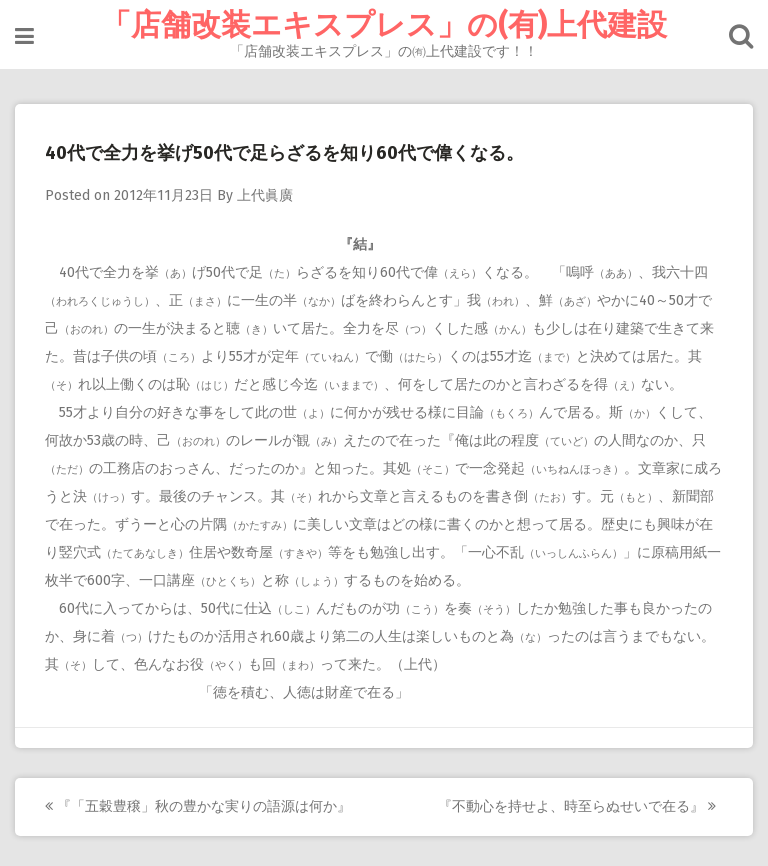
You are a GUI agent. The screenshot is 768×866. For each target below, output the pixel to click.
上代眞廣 (265, 195)
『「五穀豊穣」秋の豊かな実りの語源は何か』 (198, 806)
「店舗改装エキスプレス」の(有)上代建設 (384, 25)
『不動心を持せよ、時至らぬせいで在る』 (577, 806)
